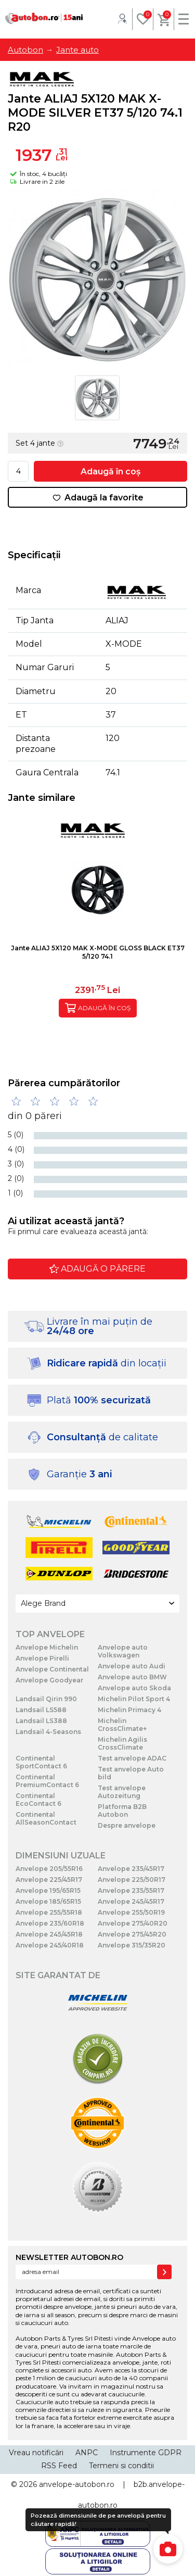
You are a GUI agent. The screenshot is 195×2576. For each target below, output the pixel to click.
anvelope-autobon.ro (76, 2484)
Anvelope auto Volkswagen (123, 1651)
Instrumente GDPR (145, 2452)
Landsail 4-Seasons (48, 1732)
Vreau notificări (36, 2452)
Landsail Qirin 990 (46, 1699)
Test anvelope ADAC (132, 1758)
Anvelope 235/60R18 (50, 1923)
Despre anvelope (126, 1825)
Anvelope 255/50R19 (131, 1912)
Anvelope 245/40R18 (50, 1945)
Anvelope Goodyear (49, 1680)
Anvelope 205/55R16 (49, 1869)
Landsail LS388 (41, 1721)
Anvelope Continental (52, 1669)
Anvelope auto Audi (131, 1666)
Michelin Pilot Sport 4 (134, 1699)
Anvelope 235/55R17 (131, 1890)
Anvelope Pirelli (42, 1658)
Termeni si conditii (121, 2465)
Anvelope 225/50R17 (131, 1879)
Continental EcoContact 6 (38, 1799)
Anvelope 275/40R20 (132, 1923)
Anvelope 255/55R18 (49, 1912)
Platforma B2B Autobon (122, 1810)
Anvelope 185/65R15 (48, 1901)
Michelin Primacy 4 (129, 1710)
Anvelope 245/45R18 (49, 1934)
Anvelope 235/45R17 (131, 1869)
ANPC (86, 2452)
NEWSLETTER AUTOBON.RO (69, 2257)
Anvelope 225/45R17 (49, 1879)
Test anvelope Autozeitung (122, 1792)
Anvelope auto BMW (132, 1677)
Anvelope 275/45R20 (132, 1934)
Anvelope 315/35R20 (131, 1945)
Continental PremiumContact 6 (47, 1781)
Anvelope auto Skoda (134, 1688)
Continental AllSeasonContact (46, 1818)
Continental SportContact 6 (41, 1762)
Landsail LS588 (41, 1710)
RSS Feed (59, 2465)
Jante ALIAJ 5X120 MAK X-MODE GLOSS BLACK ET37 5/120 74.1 (98, 952)
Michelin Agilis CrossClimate (122, 1743)
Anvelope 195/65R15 (48, 1890)
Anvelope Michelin (47, 1647)
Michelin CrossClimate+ (122, 1724)
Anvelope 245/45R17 (131, 1901)
